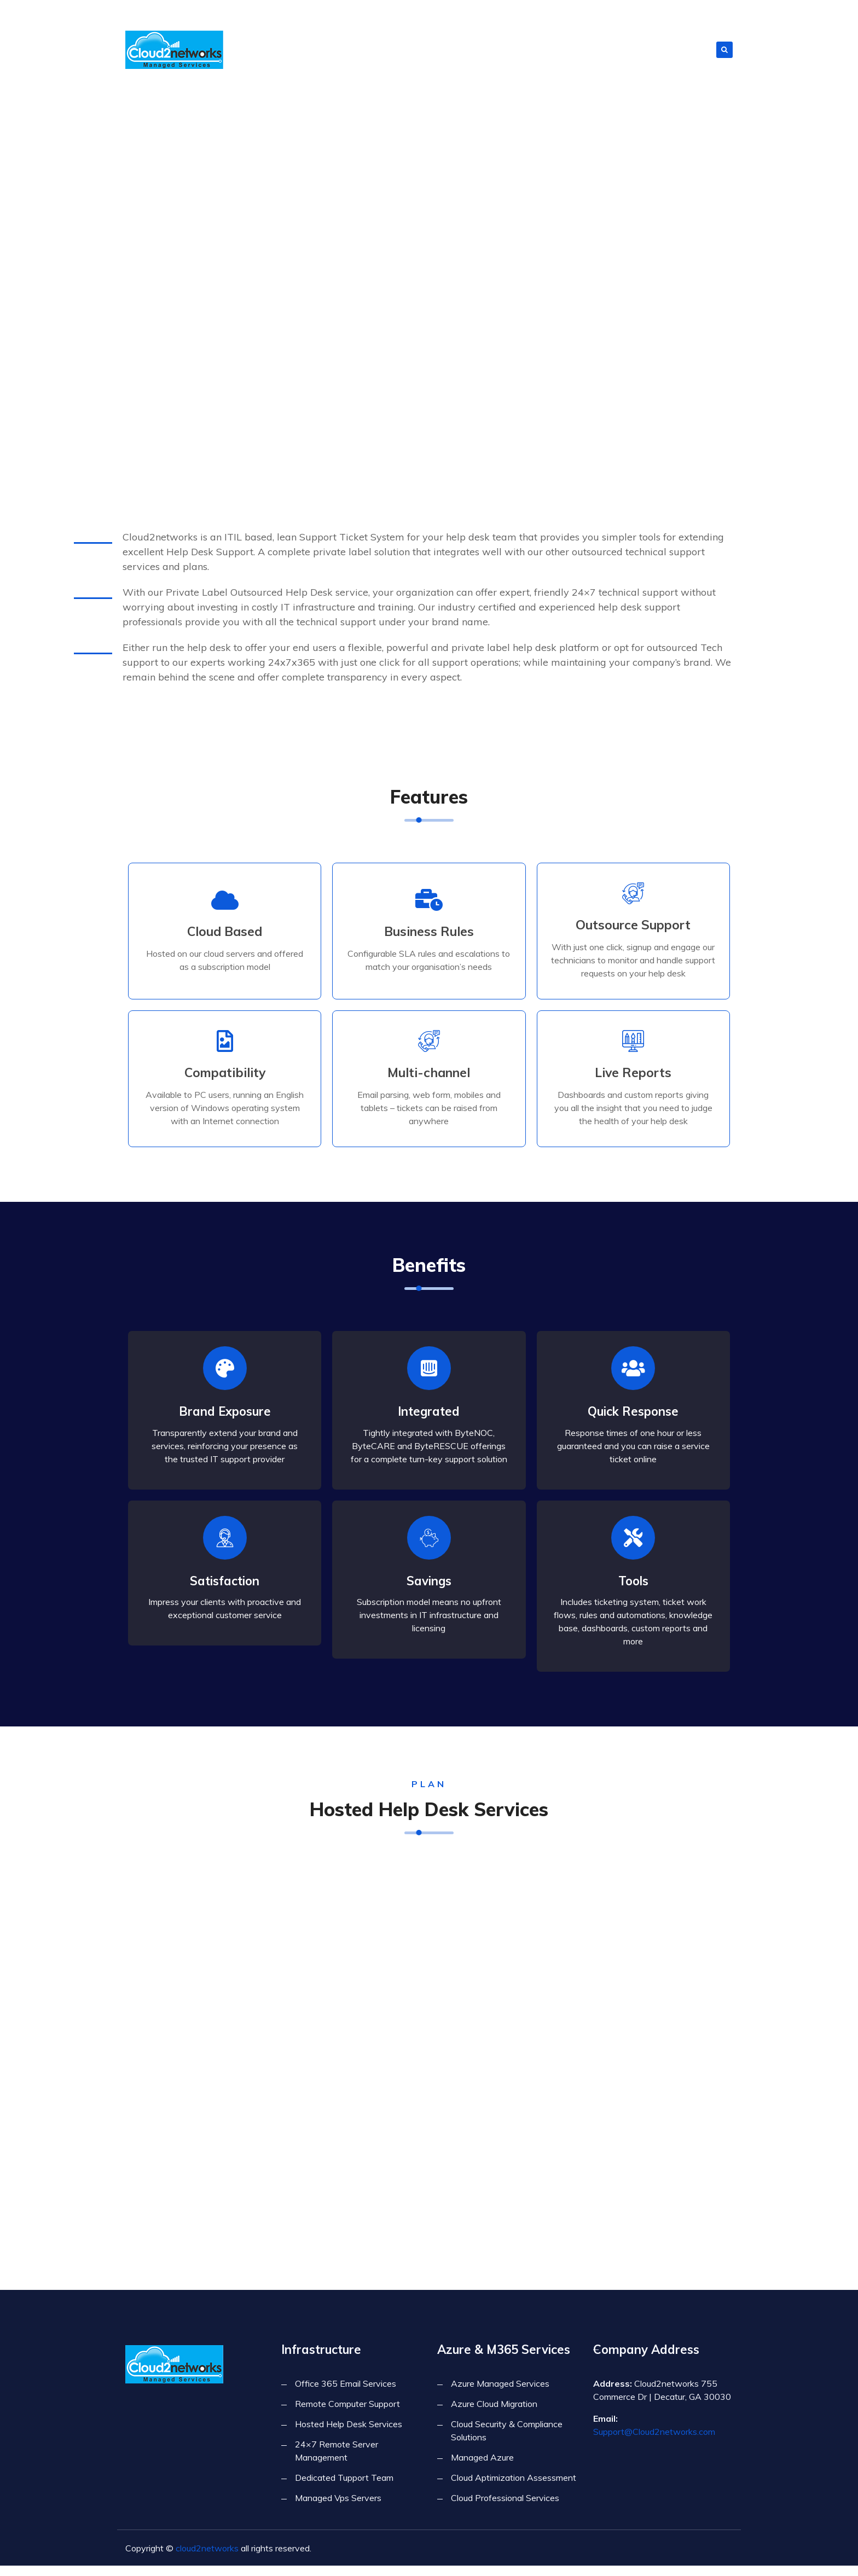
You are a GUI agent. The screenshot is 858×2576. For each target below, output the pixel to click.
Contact (688, 49)
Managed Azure (482, 2467)
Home (313, 49)
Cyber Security (528, 49)
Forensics (466, 49)
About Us (353, 49)
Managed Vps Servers (338, 2508)
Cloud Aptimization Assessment (513, 2487)
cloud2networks (207, 2558)
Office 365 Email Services (345, 2393)
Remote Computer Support (347, 2414)
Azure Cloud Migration (494, 2414)
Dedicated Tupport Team (344, 2487)
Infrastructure (406, 49)
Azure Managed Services (500, 2393)
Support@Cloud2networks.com (654, 2442)
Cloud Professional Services (505, 2508)
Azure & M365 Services (614, 49)
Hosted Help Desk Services (348, 2434)
